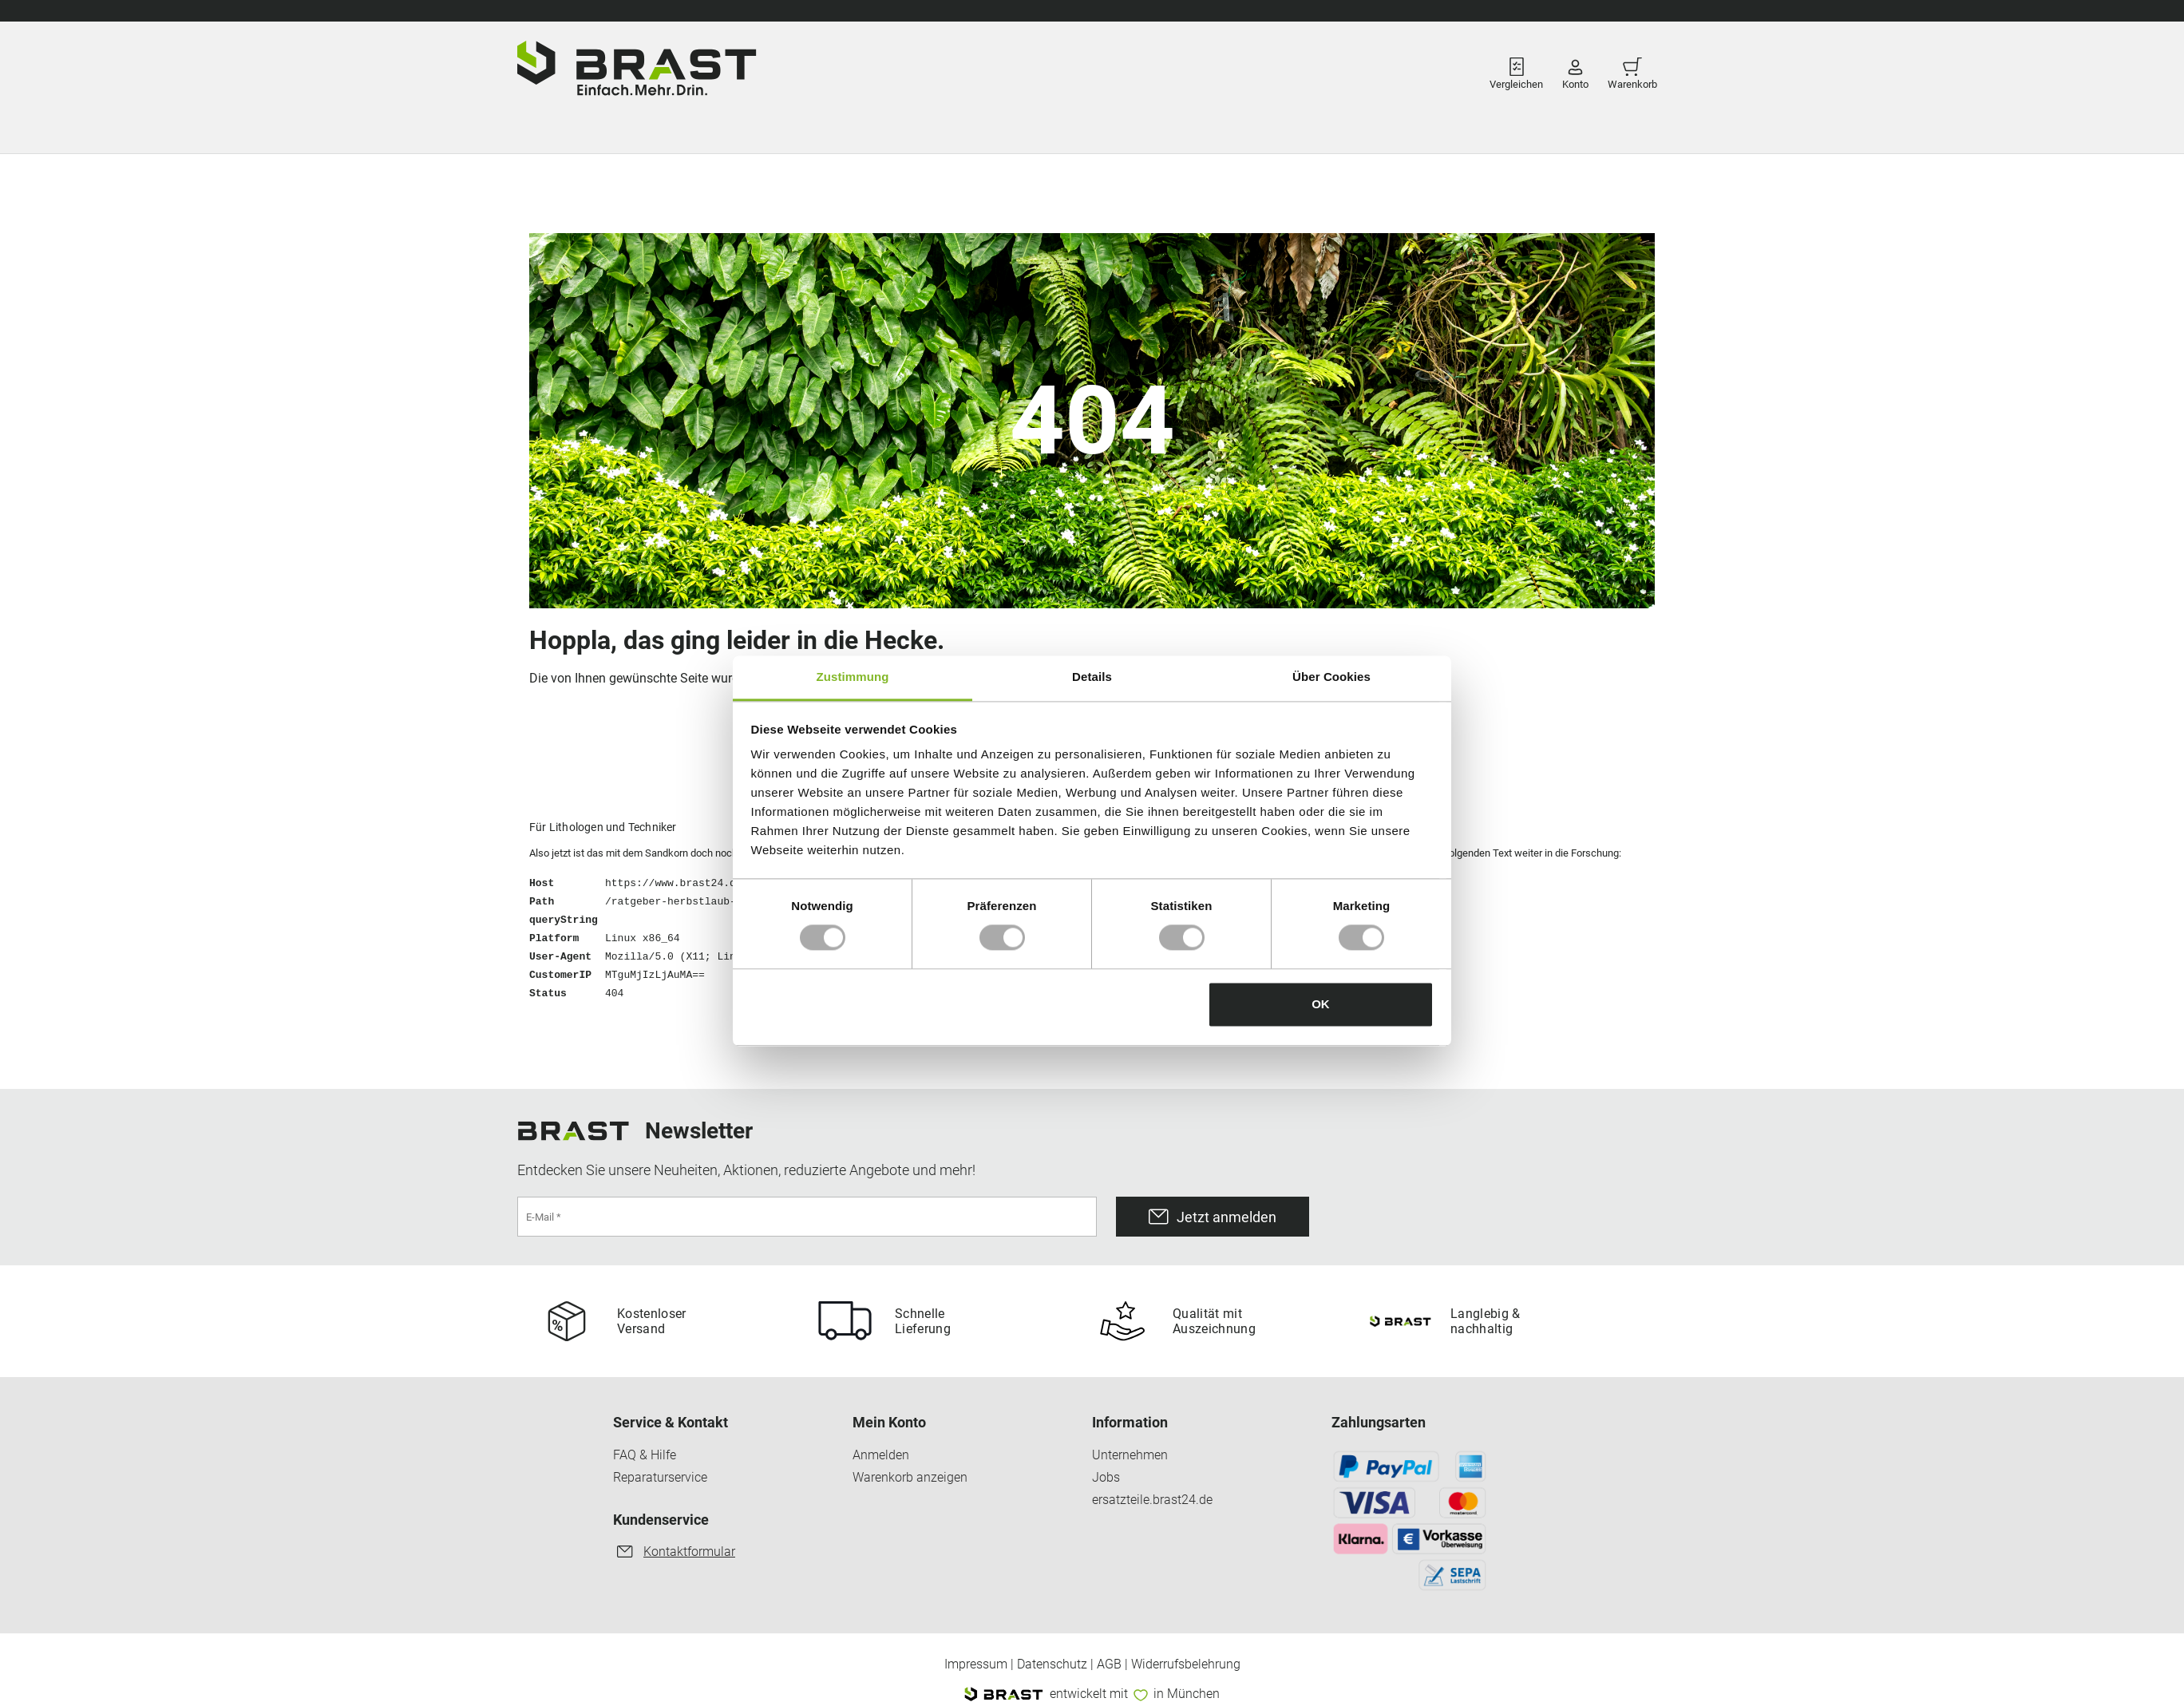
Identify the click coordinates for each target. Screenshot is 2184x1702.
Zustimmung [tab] (853, 676)
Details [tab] (1092, 676)
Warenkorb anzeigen (910, 1477)
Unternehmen (1130, 1455)
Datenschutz (1052, 1664)
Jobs (1106, 1477)
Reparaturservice (660, 1477)
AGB (1109, 1664)
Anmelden (881, 1455)
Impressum (975, 1664)
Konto (1575, 69)
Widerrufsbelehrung (1185, 1664)
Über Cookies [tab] (1331, 676)
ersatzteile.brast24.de (1152, 1500)
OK (1321, 1004)
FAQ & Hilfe (644, 1455)
